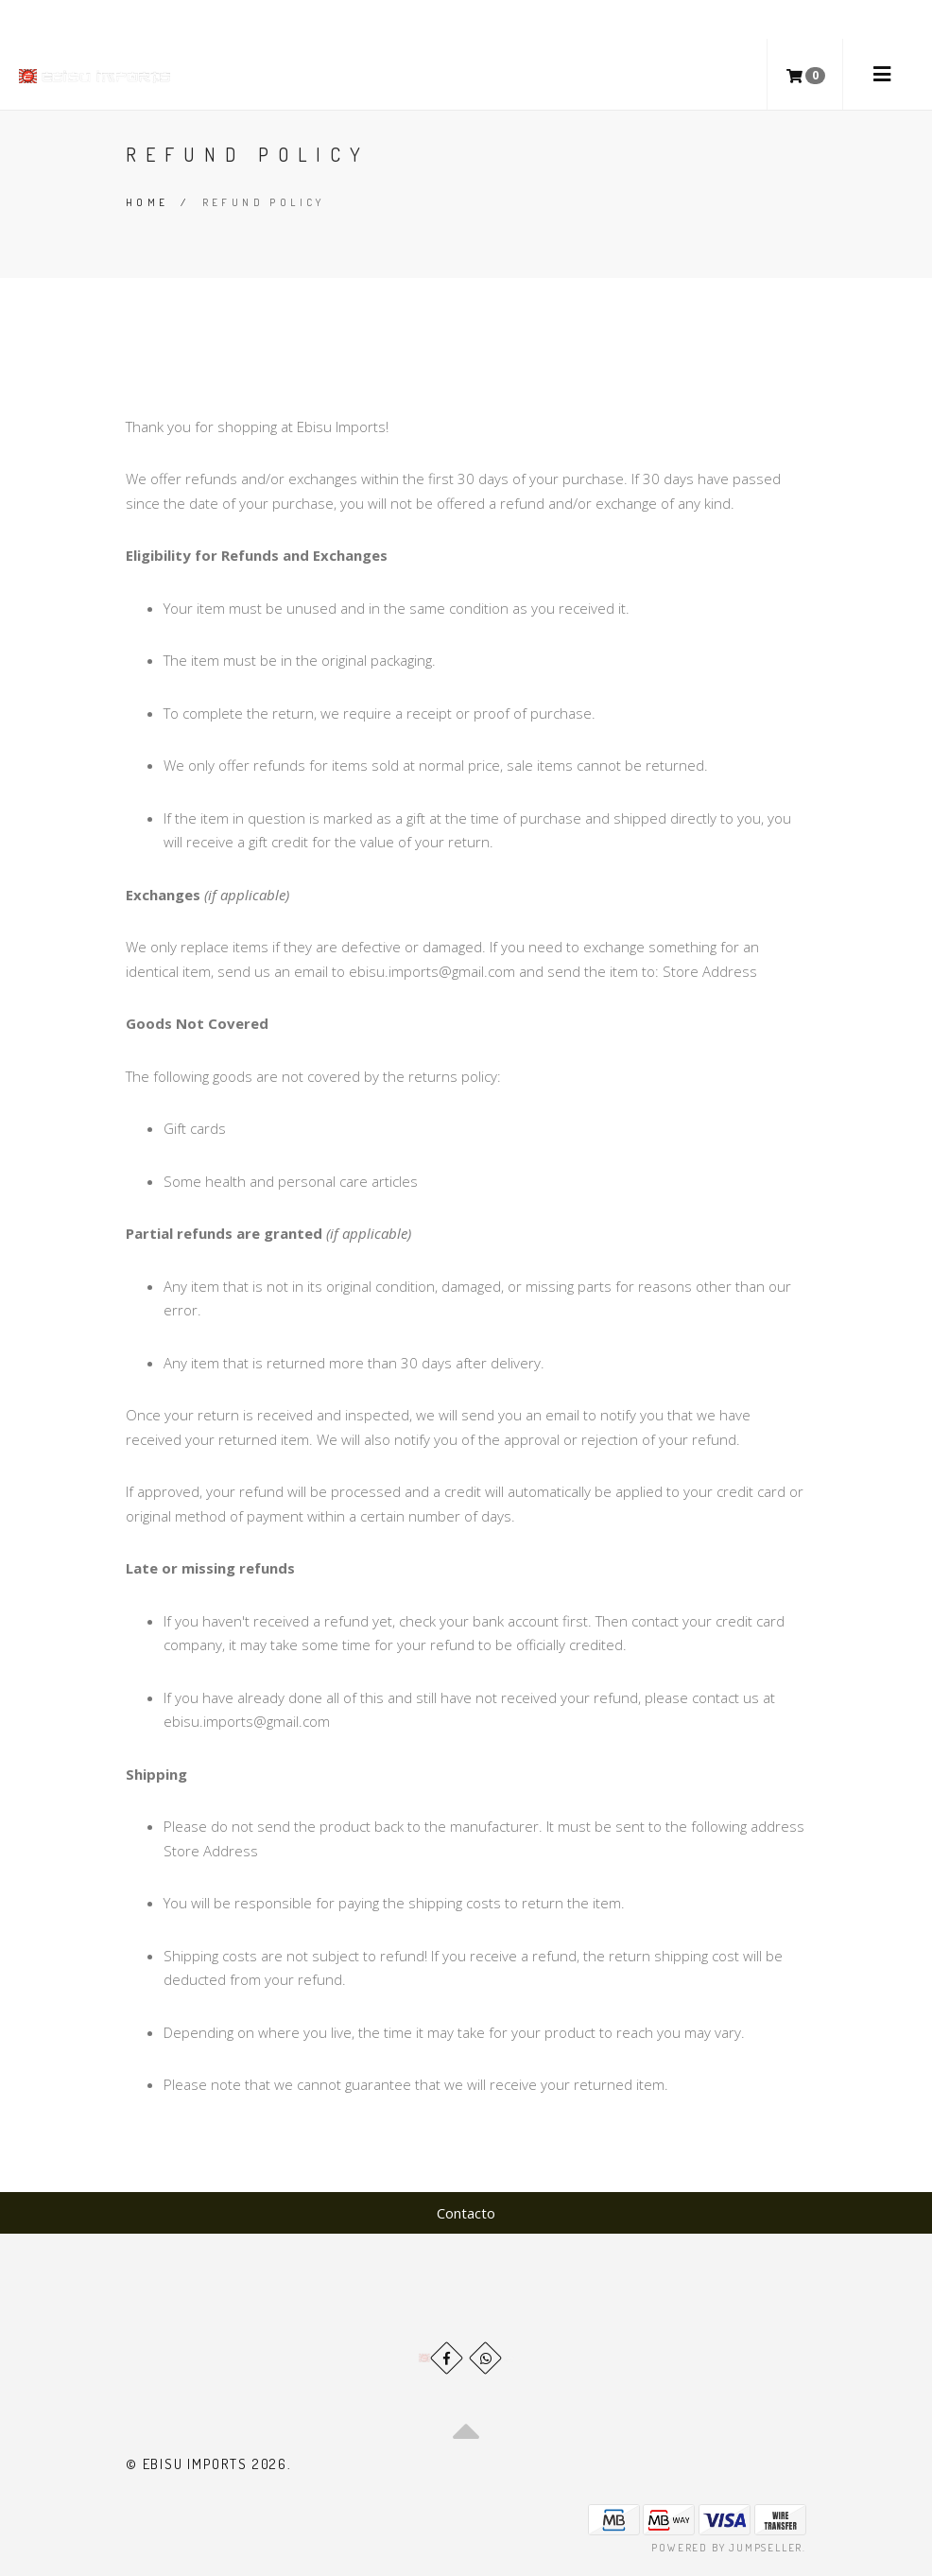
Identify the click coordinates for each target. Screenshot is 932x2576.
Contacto (466, 2212)
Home (147, 202)
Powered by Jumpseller (727, 2547)
